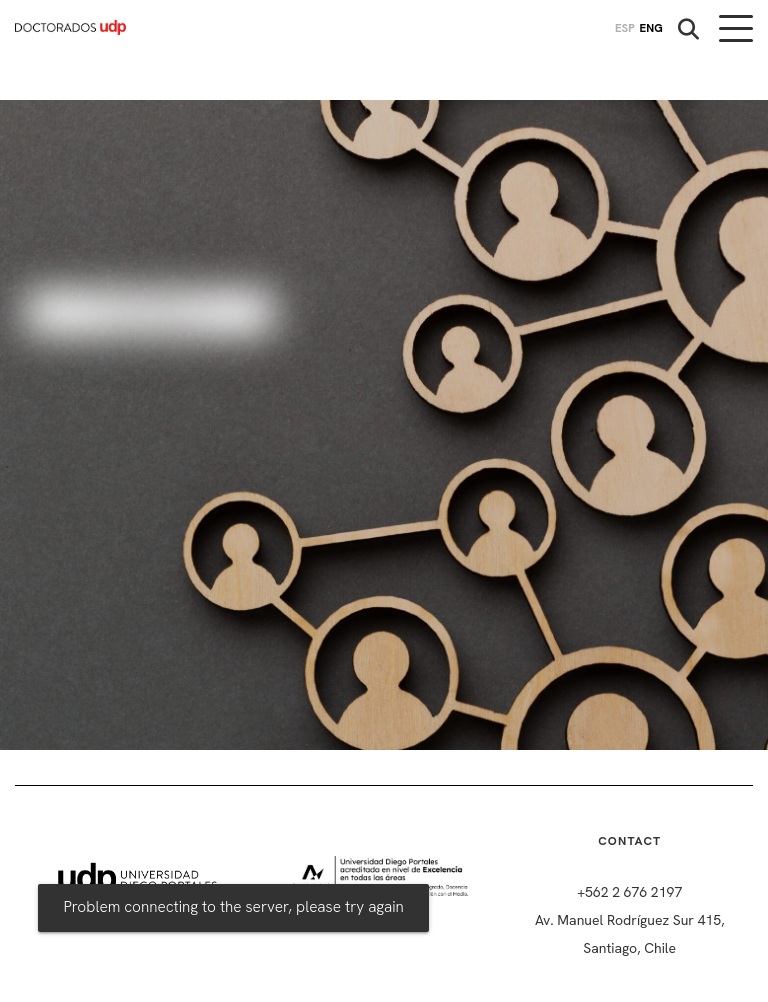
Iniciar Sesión (150, 312)
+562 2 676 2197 (629, 892)
